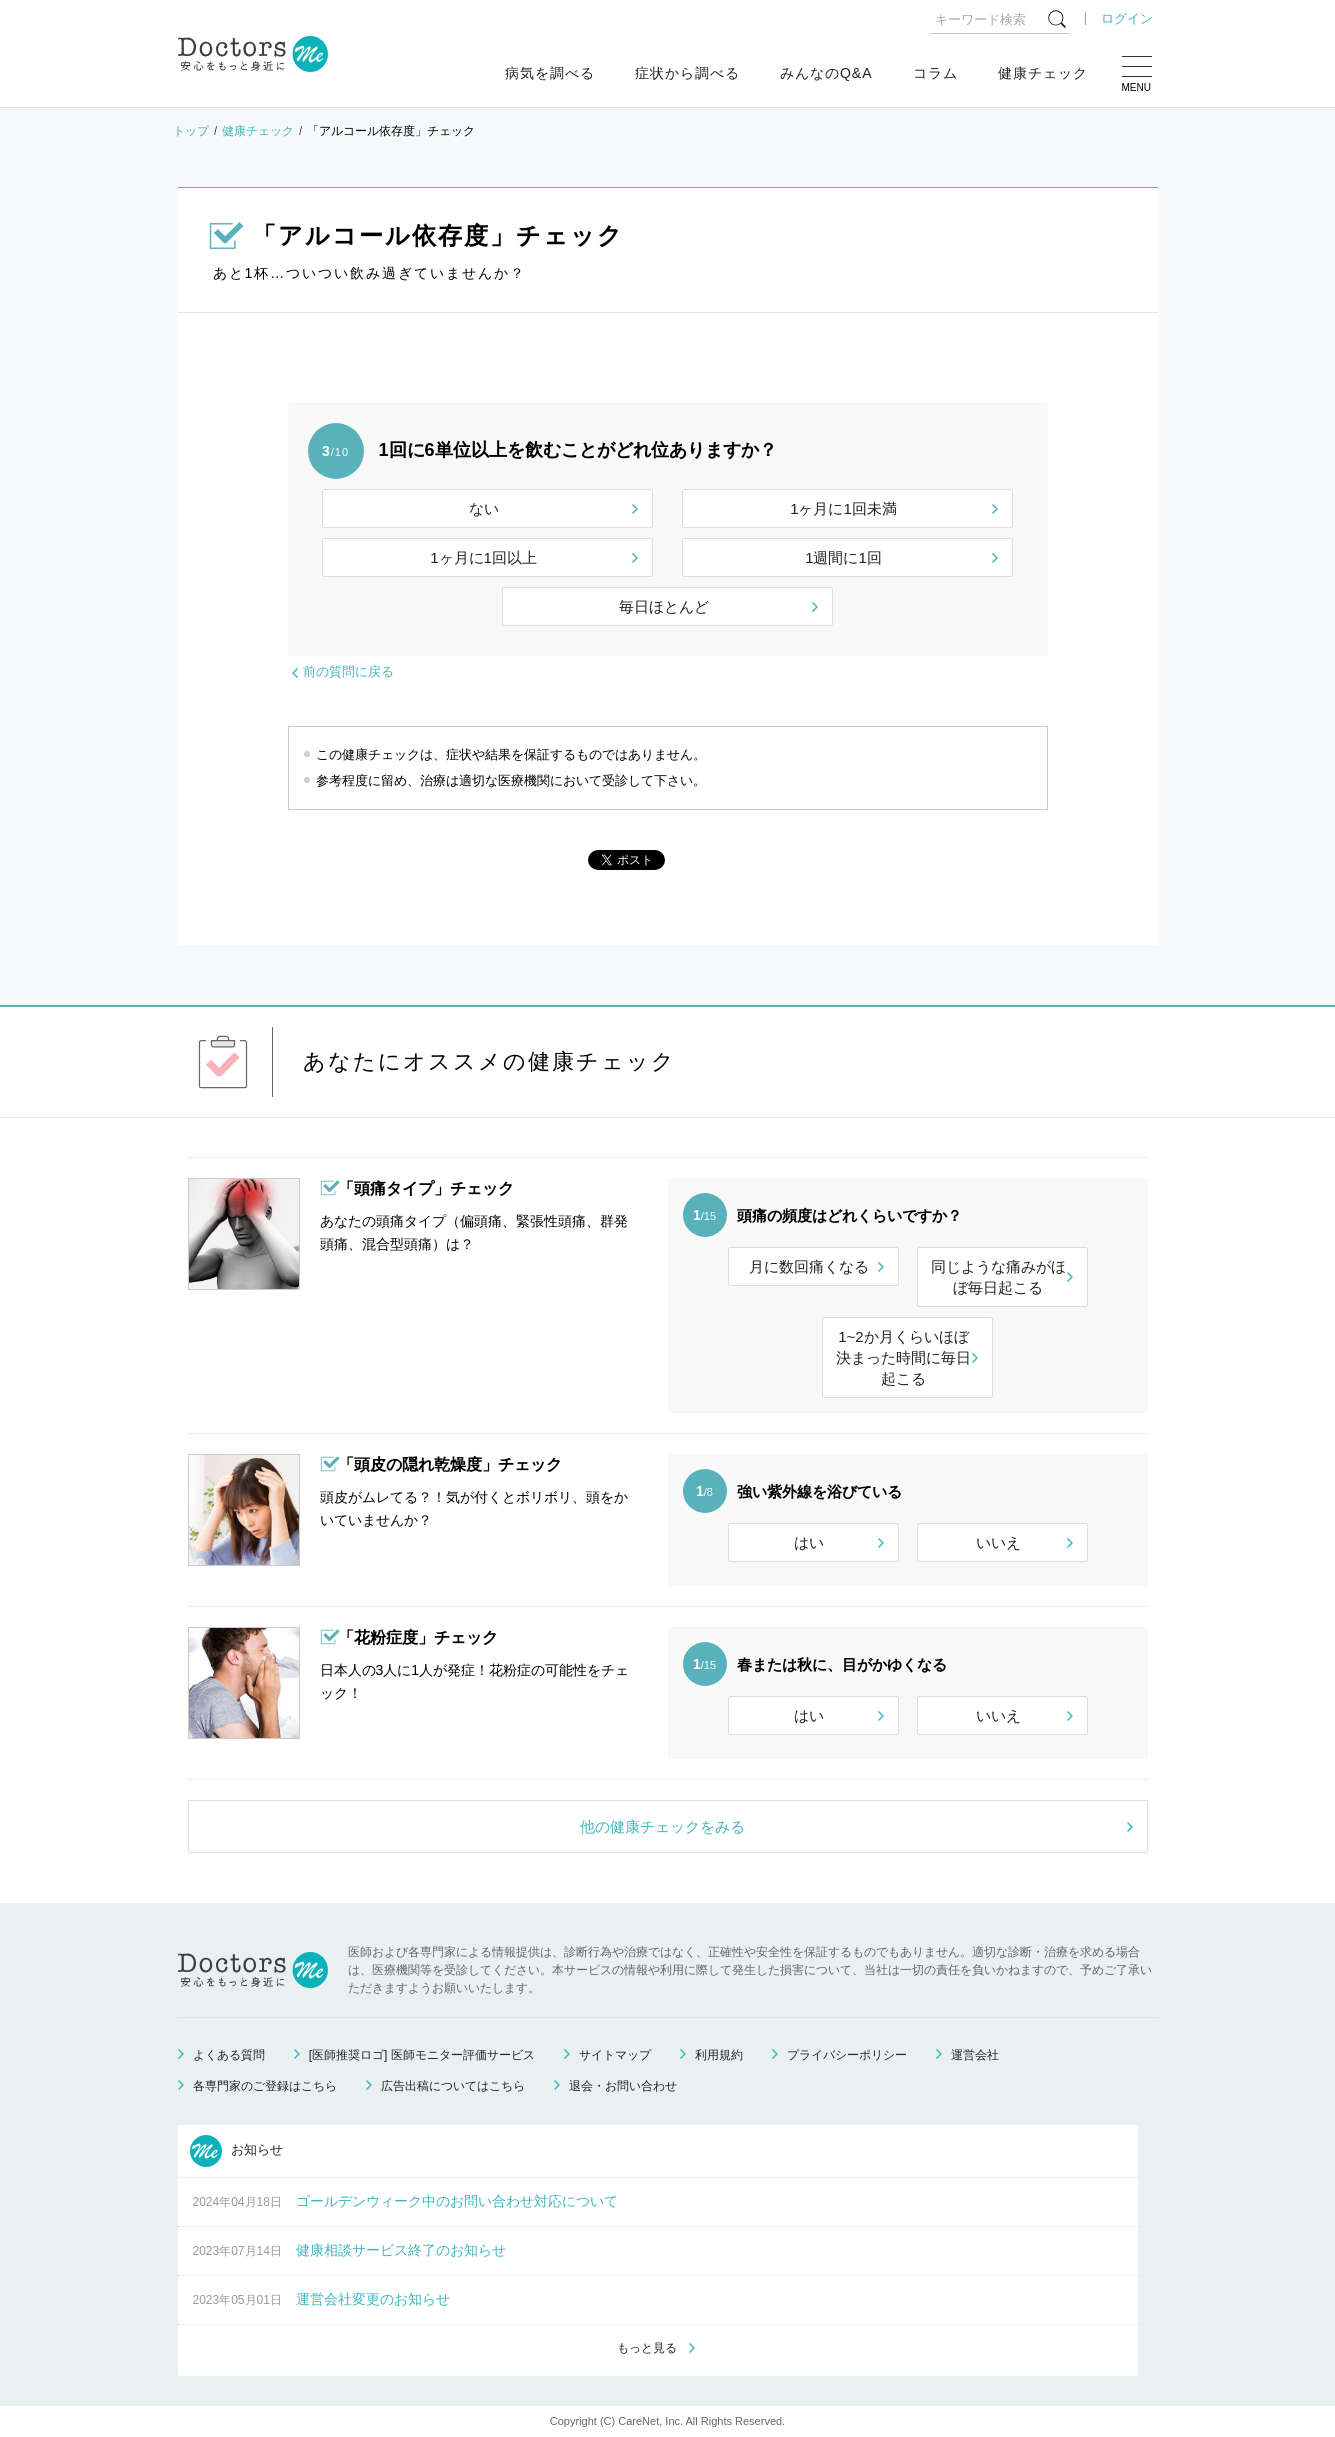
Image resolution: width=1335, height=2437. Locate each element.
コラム (935, 73)
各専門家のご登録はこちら (265, 2086)
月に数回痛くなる (809, 1266)
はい (809, 1542)
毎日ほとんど (664, 606)
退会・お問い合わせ (623, 2086)
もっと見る (647, 2348)
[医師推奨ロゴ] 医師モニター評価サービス (422, 2055)
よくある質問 (229, 2055)
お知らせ (237, 2151)
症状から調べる (687, 73)
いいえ (998, 1542)
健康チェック (1043, 73)
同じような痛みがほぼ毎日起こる (998, 1277)
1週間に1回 (843, 557)
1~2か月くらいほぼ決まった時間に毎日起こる (903, 1357)
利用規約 (719, 2055)
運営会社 (975, 2055)
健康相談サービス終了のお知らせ (401, 2250)
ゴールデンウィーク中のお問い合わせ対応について (457, 2201)
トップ (191, 131)
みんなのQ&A (826, 73)
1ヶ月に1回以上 (483, 557)
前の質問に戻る (348, 671)
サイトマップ (615, 2055)
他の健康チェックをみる (662, 1826)
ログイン (1127, 18)
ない (484, 508)
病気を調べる (550, 73)
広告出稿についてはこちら (453, 2086)
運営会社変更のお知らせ (373, 2299)
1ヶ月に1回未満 (843, 508)
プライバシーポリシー (847, 2055)
